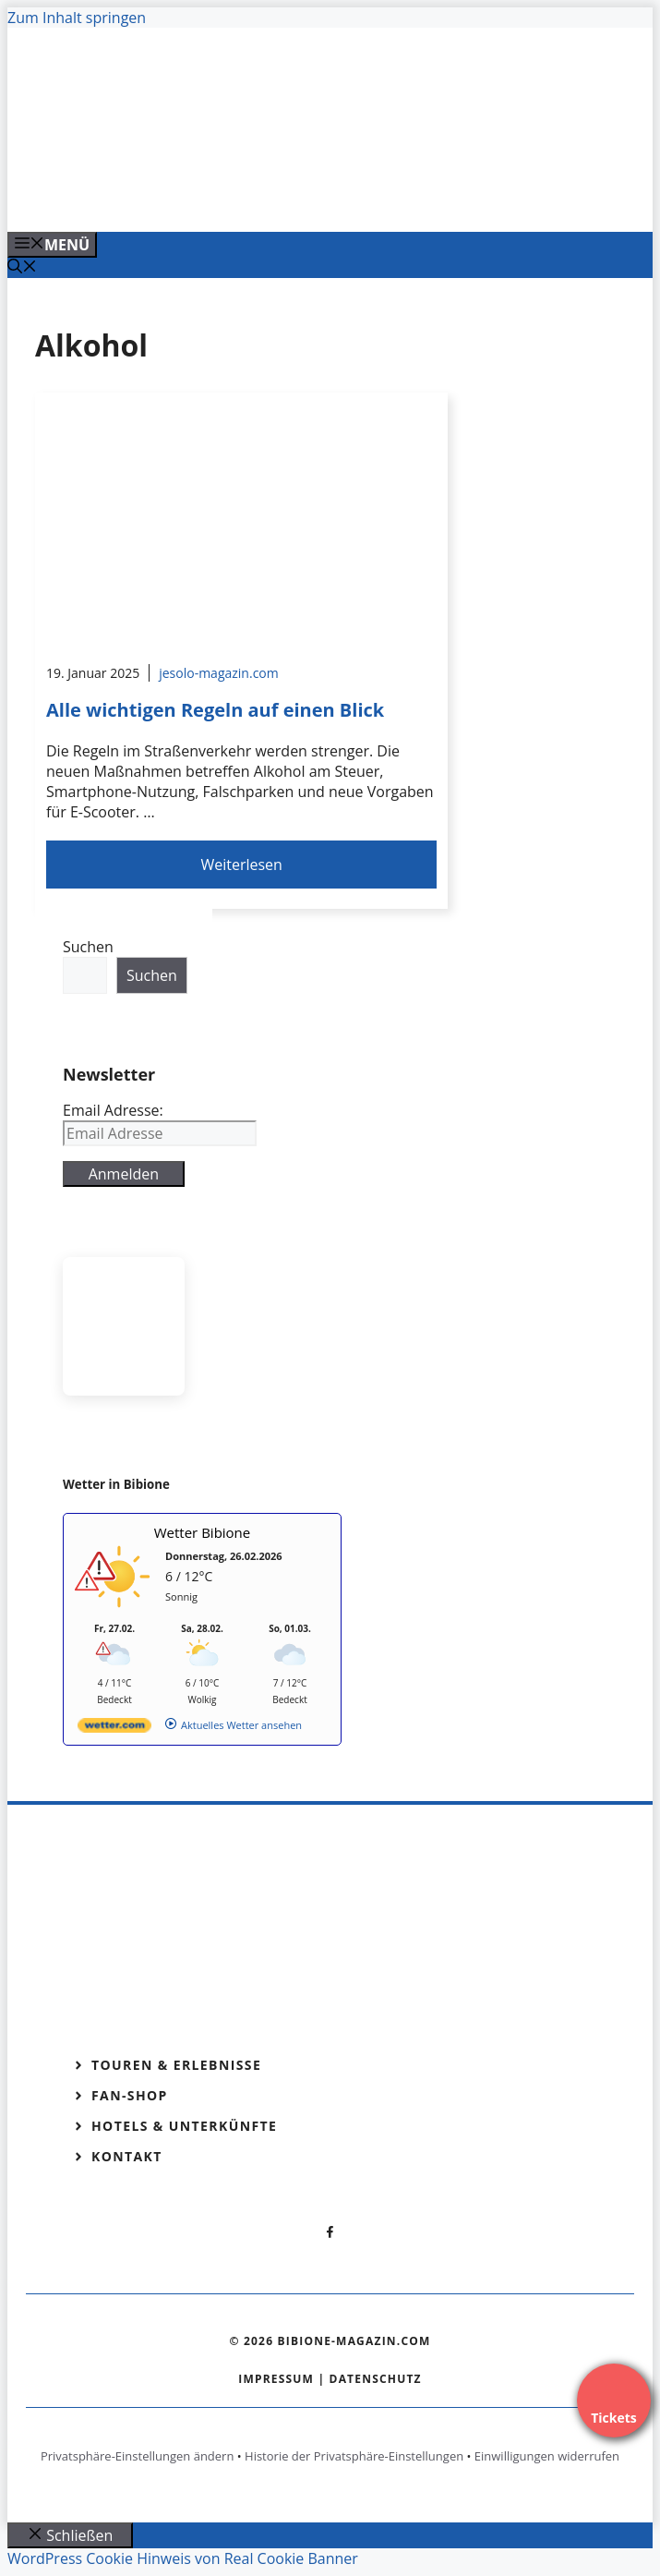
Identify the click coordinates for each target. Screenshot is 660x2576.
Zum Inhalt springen (76, 17)
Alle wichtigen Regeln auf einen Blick (215, 709)
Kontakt (126, 2156)
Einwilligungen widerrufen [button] (546, 2456)
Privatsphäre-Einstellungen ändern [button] (137, 2456)
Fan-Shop (129, 2095)
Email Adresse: (113, 1110)
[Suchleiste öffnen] (22, 268)
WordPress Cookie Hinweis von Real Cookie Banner (182, 2558)
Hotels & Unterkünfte (184, 2126)
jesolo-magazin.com (219, 673)
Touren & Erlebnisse (176, 2065)
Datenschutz (376, 2379)
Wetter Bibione (202, 1532)
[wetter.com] (114, 1728)
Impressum (276, 2379)
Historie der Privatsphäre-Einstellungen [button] (354, 2456)
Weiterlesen (241, 864)
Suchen (88, 947)
